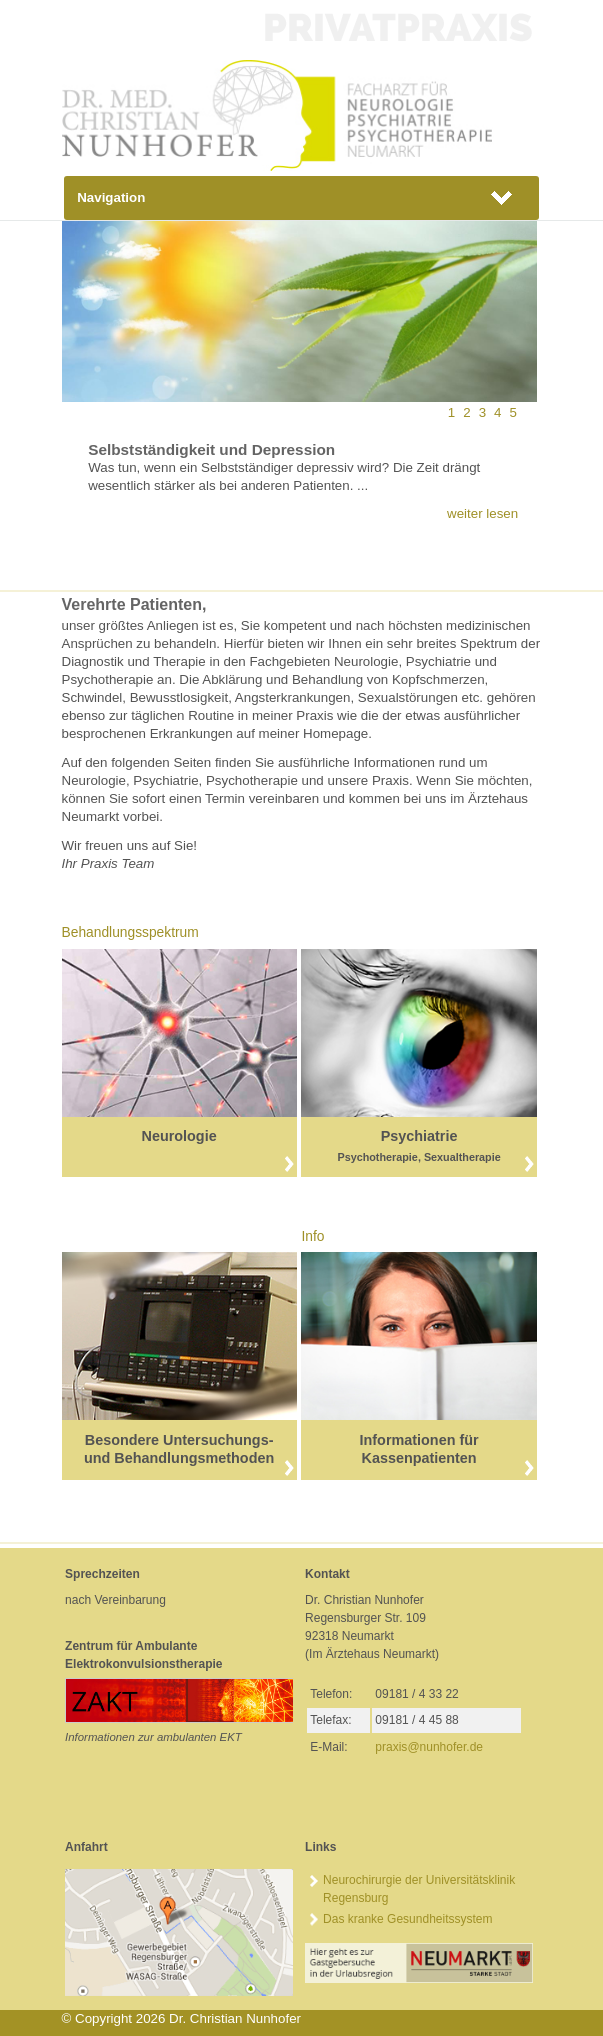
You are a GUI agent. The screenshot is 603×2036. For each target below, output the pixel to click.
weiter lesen (482, 513)
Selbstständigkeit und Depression (211, 449)
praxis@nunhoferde (429, 1747)
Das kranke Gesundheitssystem (407, 1919)
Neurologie (179, 1136)
